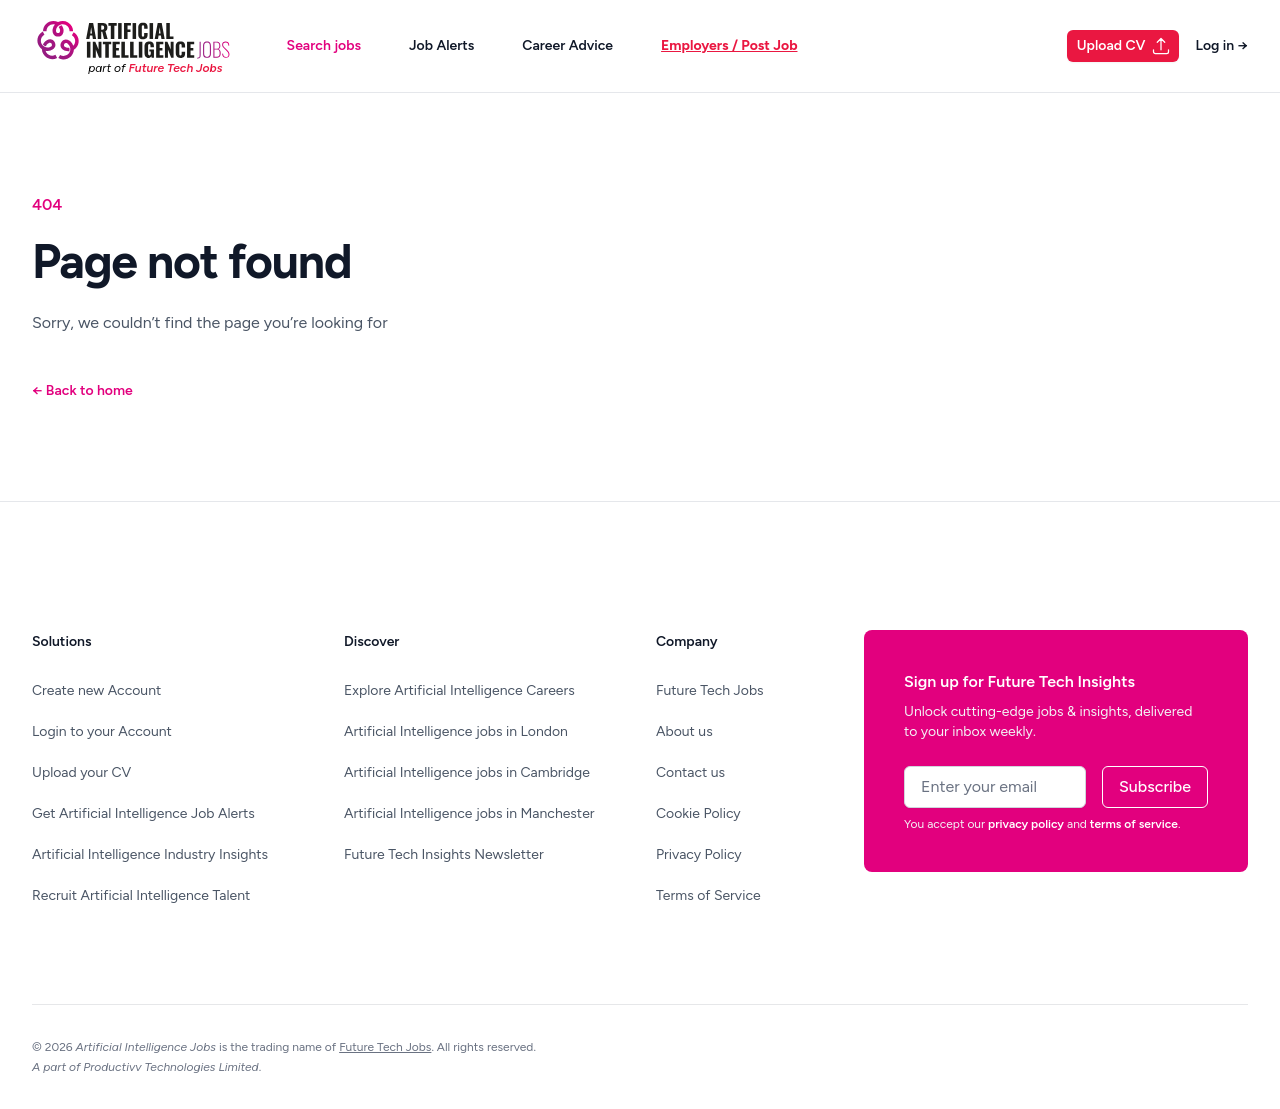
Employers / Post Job (729, 45)
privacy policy (1026, 824)
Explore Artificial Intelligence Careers (459, 690)
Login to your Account (102, 731)
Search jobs (324, 45)
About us (684, 731)
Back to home (82, 390)
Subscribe (1155, 786)
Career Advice (567, 45)
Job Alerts (441, 45)
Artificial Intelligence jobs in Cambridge (467, 772)
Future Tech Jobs (710, 690)
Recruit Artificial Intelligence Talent (141, 895)
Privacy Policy (699, 854)
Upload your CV (81, 772)
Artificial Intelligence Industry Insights (150, 854)
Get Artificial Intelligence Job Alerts (143, 813)
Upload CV (1124, 46)
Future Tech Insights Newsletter (444, 854)
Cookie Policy (698, 813)
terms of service (1134, 824)
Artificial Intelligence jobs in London (456, 731)
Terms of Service (708, 895)
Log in (1221, 45)
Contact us (690, 772)
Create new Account (96, 690)
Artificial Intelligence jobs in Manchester (469, 813)
